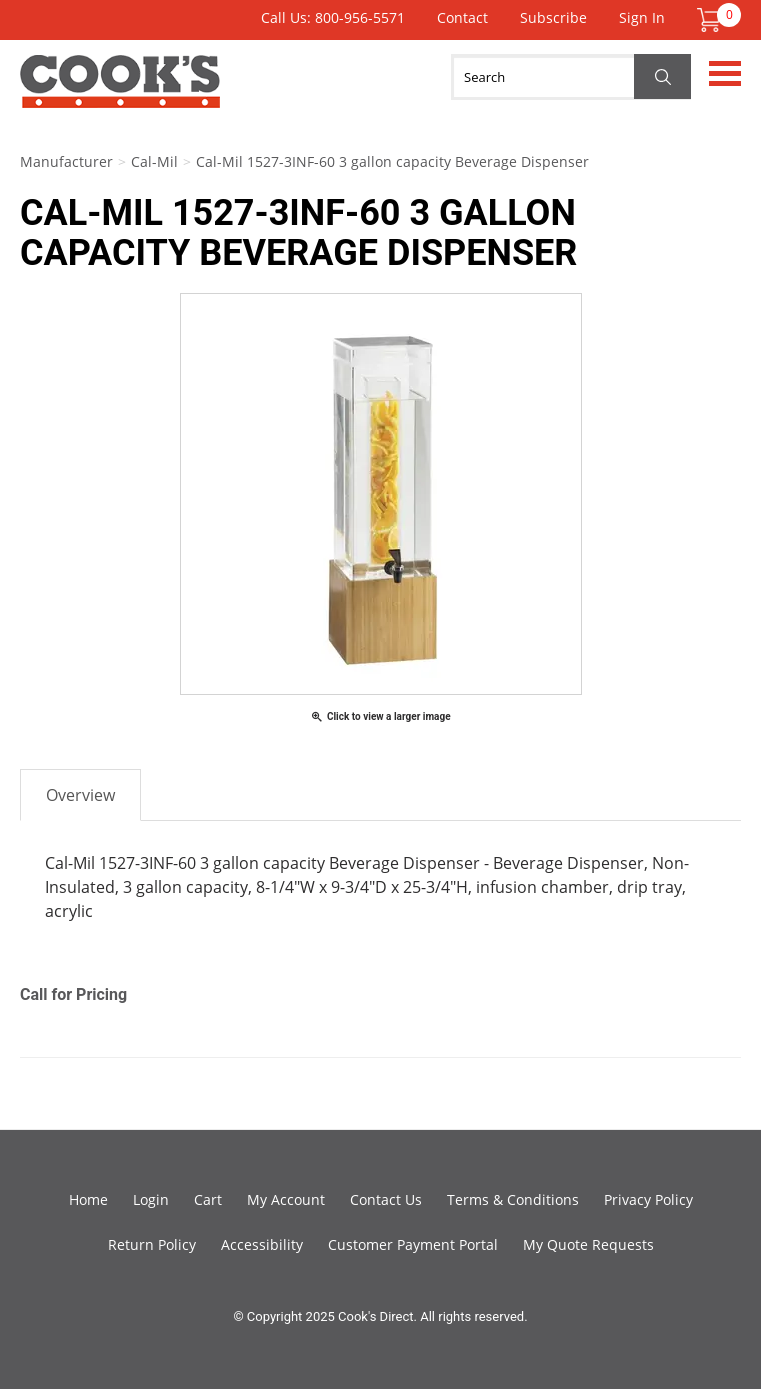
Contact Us (386, 1199)
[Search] (571, 77)
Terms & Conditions (513, 1199)
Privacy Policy (648, 1199)
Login (151, 1199)
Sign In (642, 17)
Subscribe (553, 17)
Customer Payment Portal (413, 1244)
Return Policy (152, 1244)
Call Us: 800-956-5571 (333, 17)
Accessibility (262, 1244)
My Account (286, 1199)
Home (88, 1199)
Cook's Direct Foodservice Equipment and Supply (120, 93)
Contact (462, 17)
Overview (80, 795)
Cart (208, 1199)
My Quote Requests (588, 1244)
